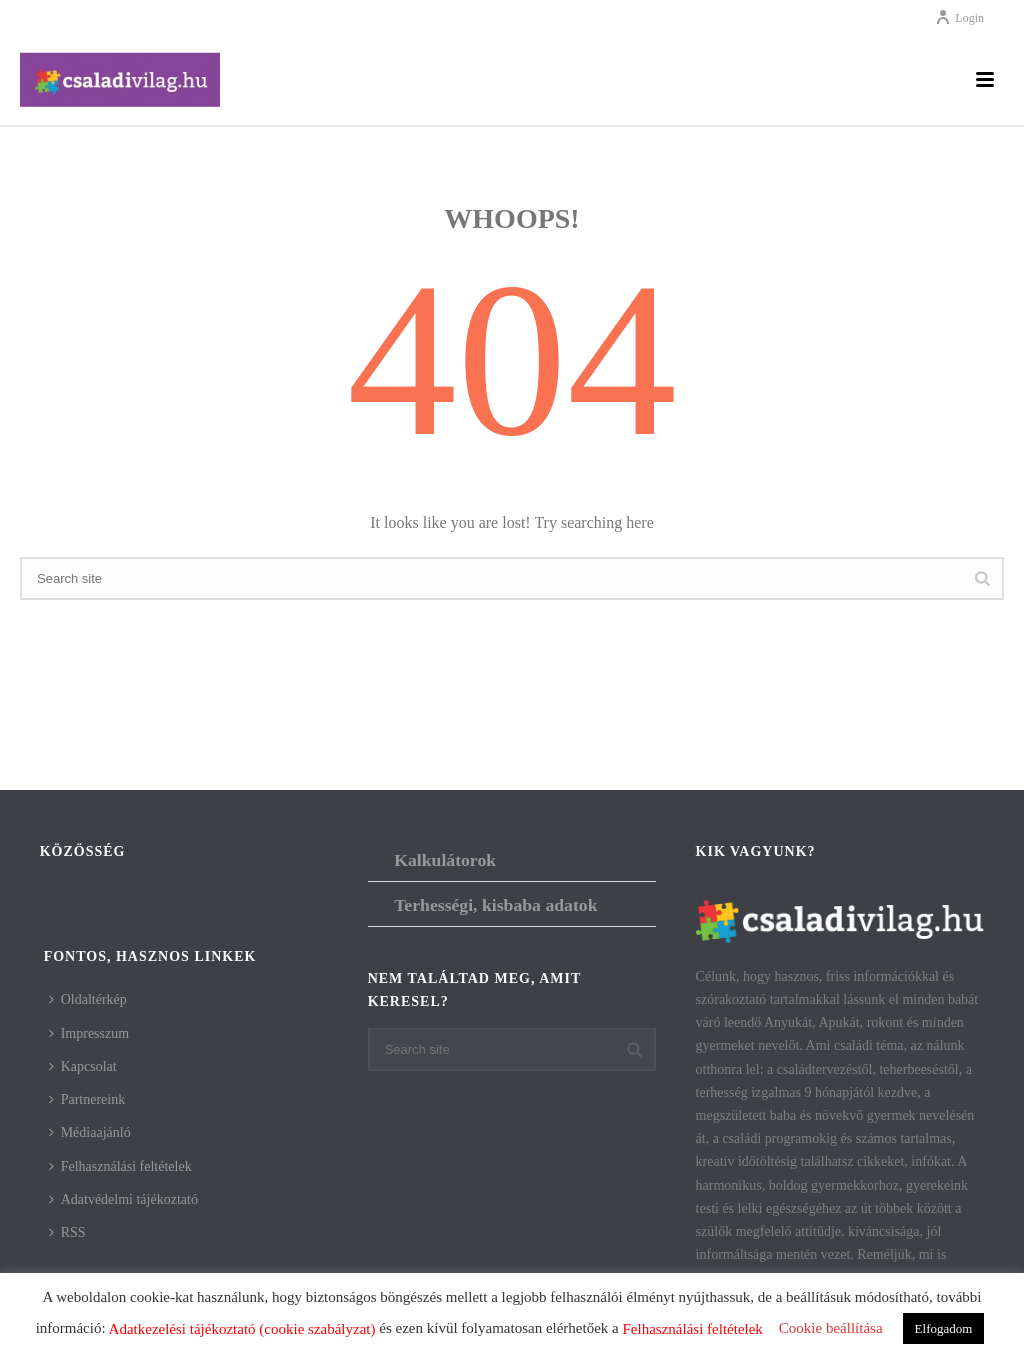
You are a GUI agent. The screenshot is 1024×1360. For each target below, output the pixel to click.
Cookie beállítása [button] (831, 1328)
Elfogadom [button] (944, 1328)
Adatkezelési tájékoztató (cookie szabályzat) (242, 1329)
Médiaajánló (90, 1132)
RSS (67, 1232)
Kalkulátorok (445, 860)
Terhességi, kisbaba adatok (495, 905)
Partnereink (87, 1099)
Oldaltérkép (88, 999)
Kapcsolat (83, 1066)
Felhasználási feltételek (120, 1166)
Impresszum (89, 1033)
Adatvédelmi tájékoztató (123, 1199)
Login (959, 18)
